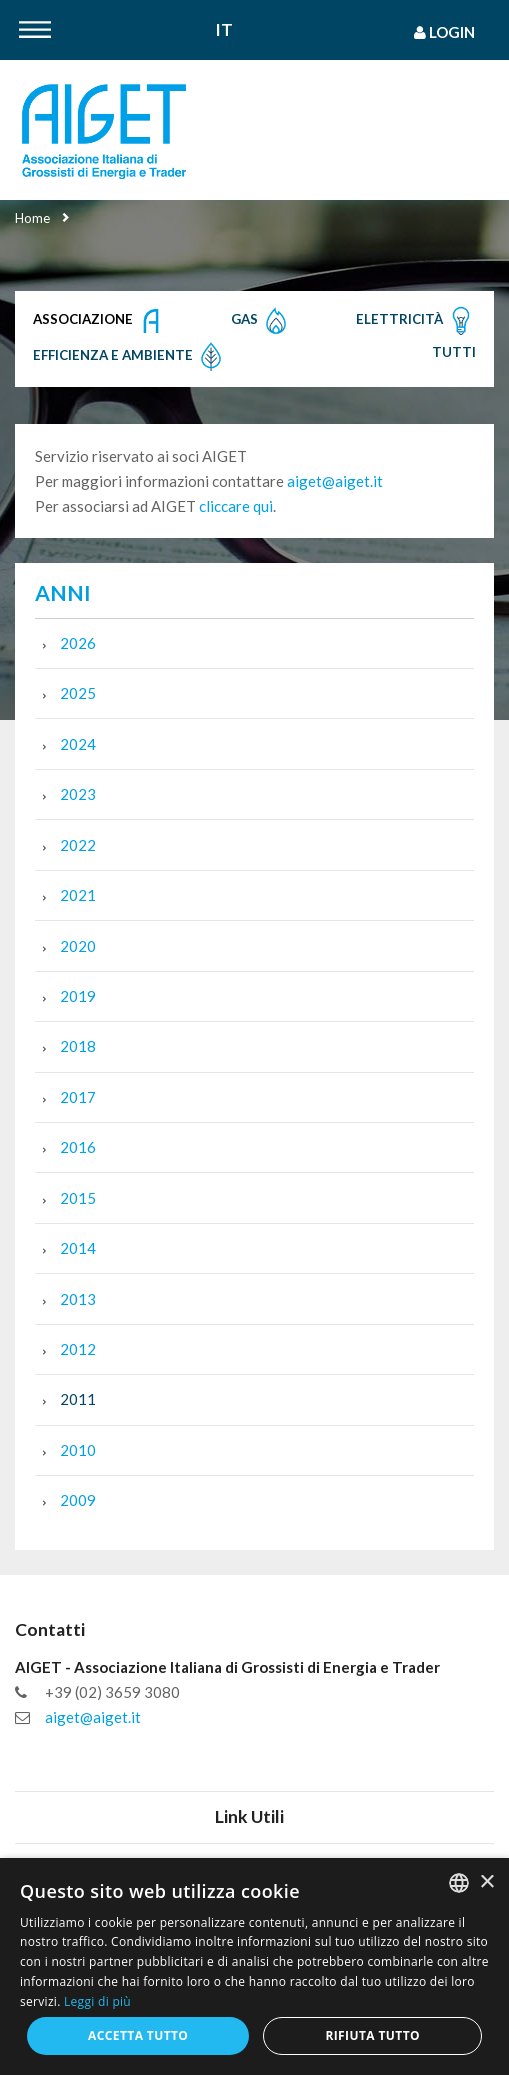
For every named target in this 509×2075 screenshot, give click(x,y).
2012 (78, 1349)
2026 (78, 643)
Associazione (99, 321)
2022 (78, 845)
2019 (78, 996)
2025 (78, 693)
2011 (78, 1399)
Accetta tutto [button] (138, 2035)
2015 (78, 1198)
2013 (78, 1299)
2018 (78, 1046)
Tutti (454, 352)
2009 (78, 1500)
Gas (261, 321)
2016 (78, 1147)
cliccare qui (236, 506)
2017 (78, 1097)
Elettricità (416, 321)
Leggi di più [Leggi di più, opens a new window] (97, 2001)
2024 (78, 744)
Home (32, 218)
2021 (78, 895)
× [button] (486, 1882)
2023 (78, 794)
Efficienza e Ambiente (129, 357)
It (224, 30)
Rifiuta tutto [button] (372, 2035)
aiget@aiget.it (335, 481)
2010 (78, 1450)
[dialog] (254, 1966)
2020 (78, 946)
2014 (78, 1248)
